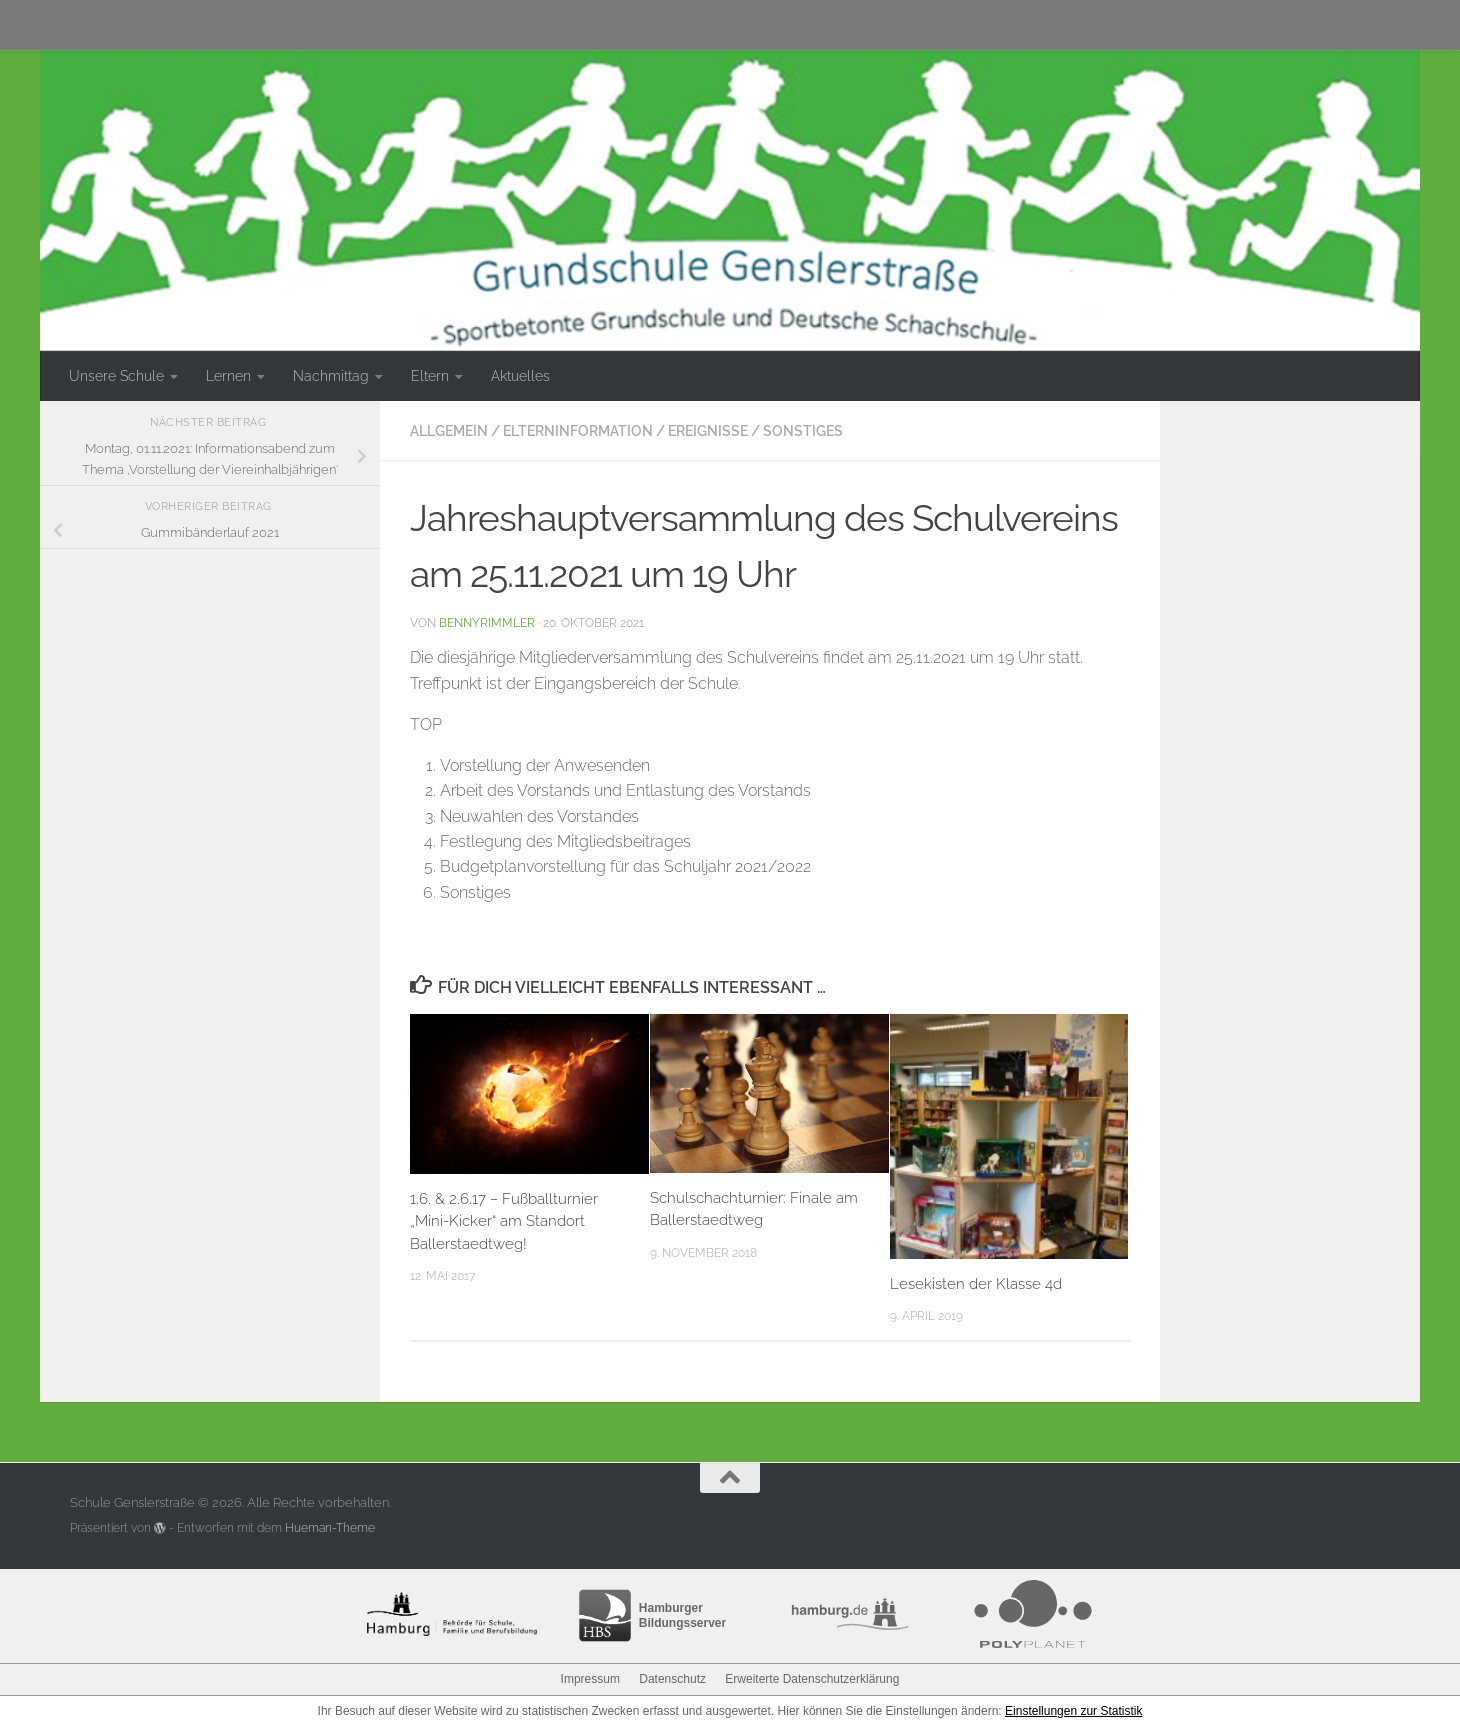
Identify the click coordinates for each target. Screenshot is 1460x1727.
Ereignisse (708, 431)
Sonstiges (803, 431)
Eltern (430, 376)
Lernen (228, 376)
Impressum (590, 1679)
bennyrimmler (487, 622)
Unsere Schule (116, 376)
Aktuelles (520, 376)
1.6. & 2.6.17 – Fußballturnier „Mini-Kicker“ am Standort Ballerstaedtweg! (504, 1221)
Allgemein (449, 431)
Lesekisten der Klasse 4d (976, 1284)
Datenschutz (672, 1679)
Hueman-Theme (330, 1528)
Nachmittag (331, 376)
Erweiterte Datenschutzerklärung (812, 1679)
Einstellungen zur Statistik (1073, 1711)
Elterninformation (578, 431)
